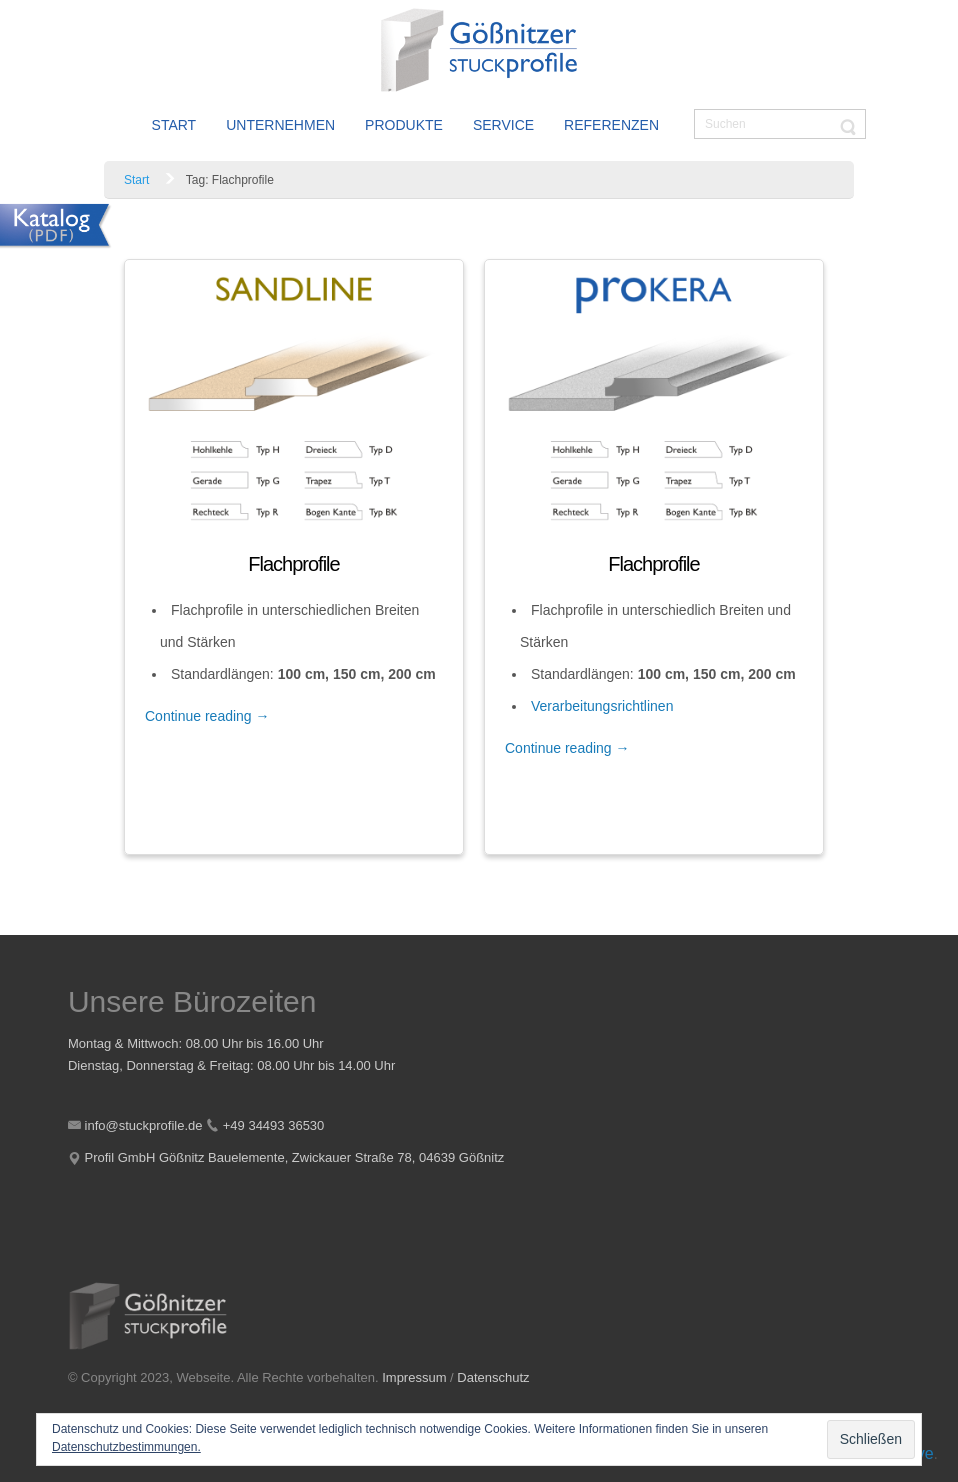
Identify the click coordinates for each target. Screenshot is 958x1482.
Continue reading (207, 716)
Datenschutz (493, 1377)
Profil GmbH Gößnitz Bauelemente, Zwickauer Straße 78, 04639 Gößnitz (295, 1157)
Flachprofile (293, 564)
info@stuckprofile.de (144, 1125)
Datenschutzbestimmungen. (126, 1447)
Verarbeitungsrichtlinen (602, 706)
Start (136, 180)
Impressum (414, 1377)
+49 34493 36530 (274, 1125)
